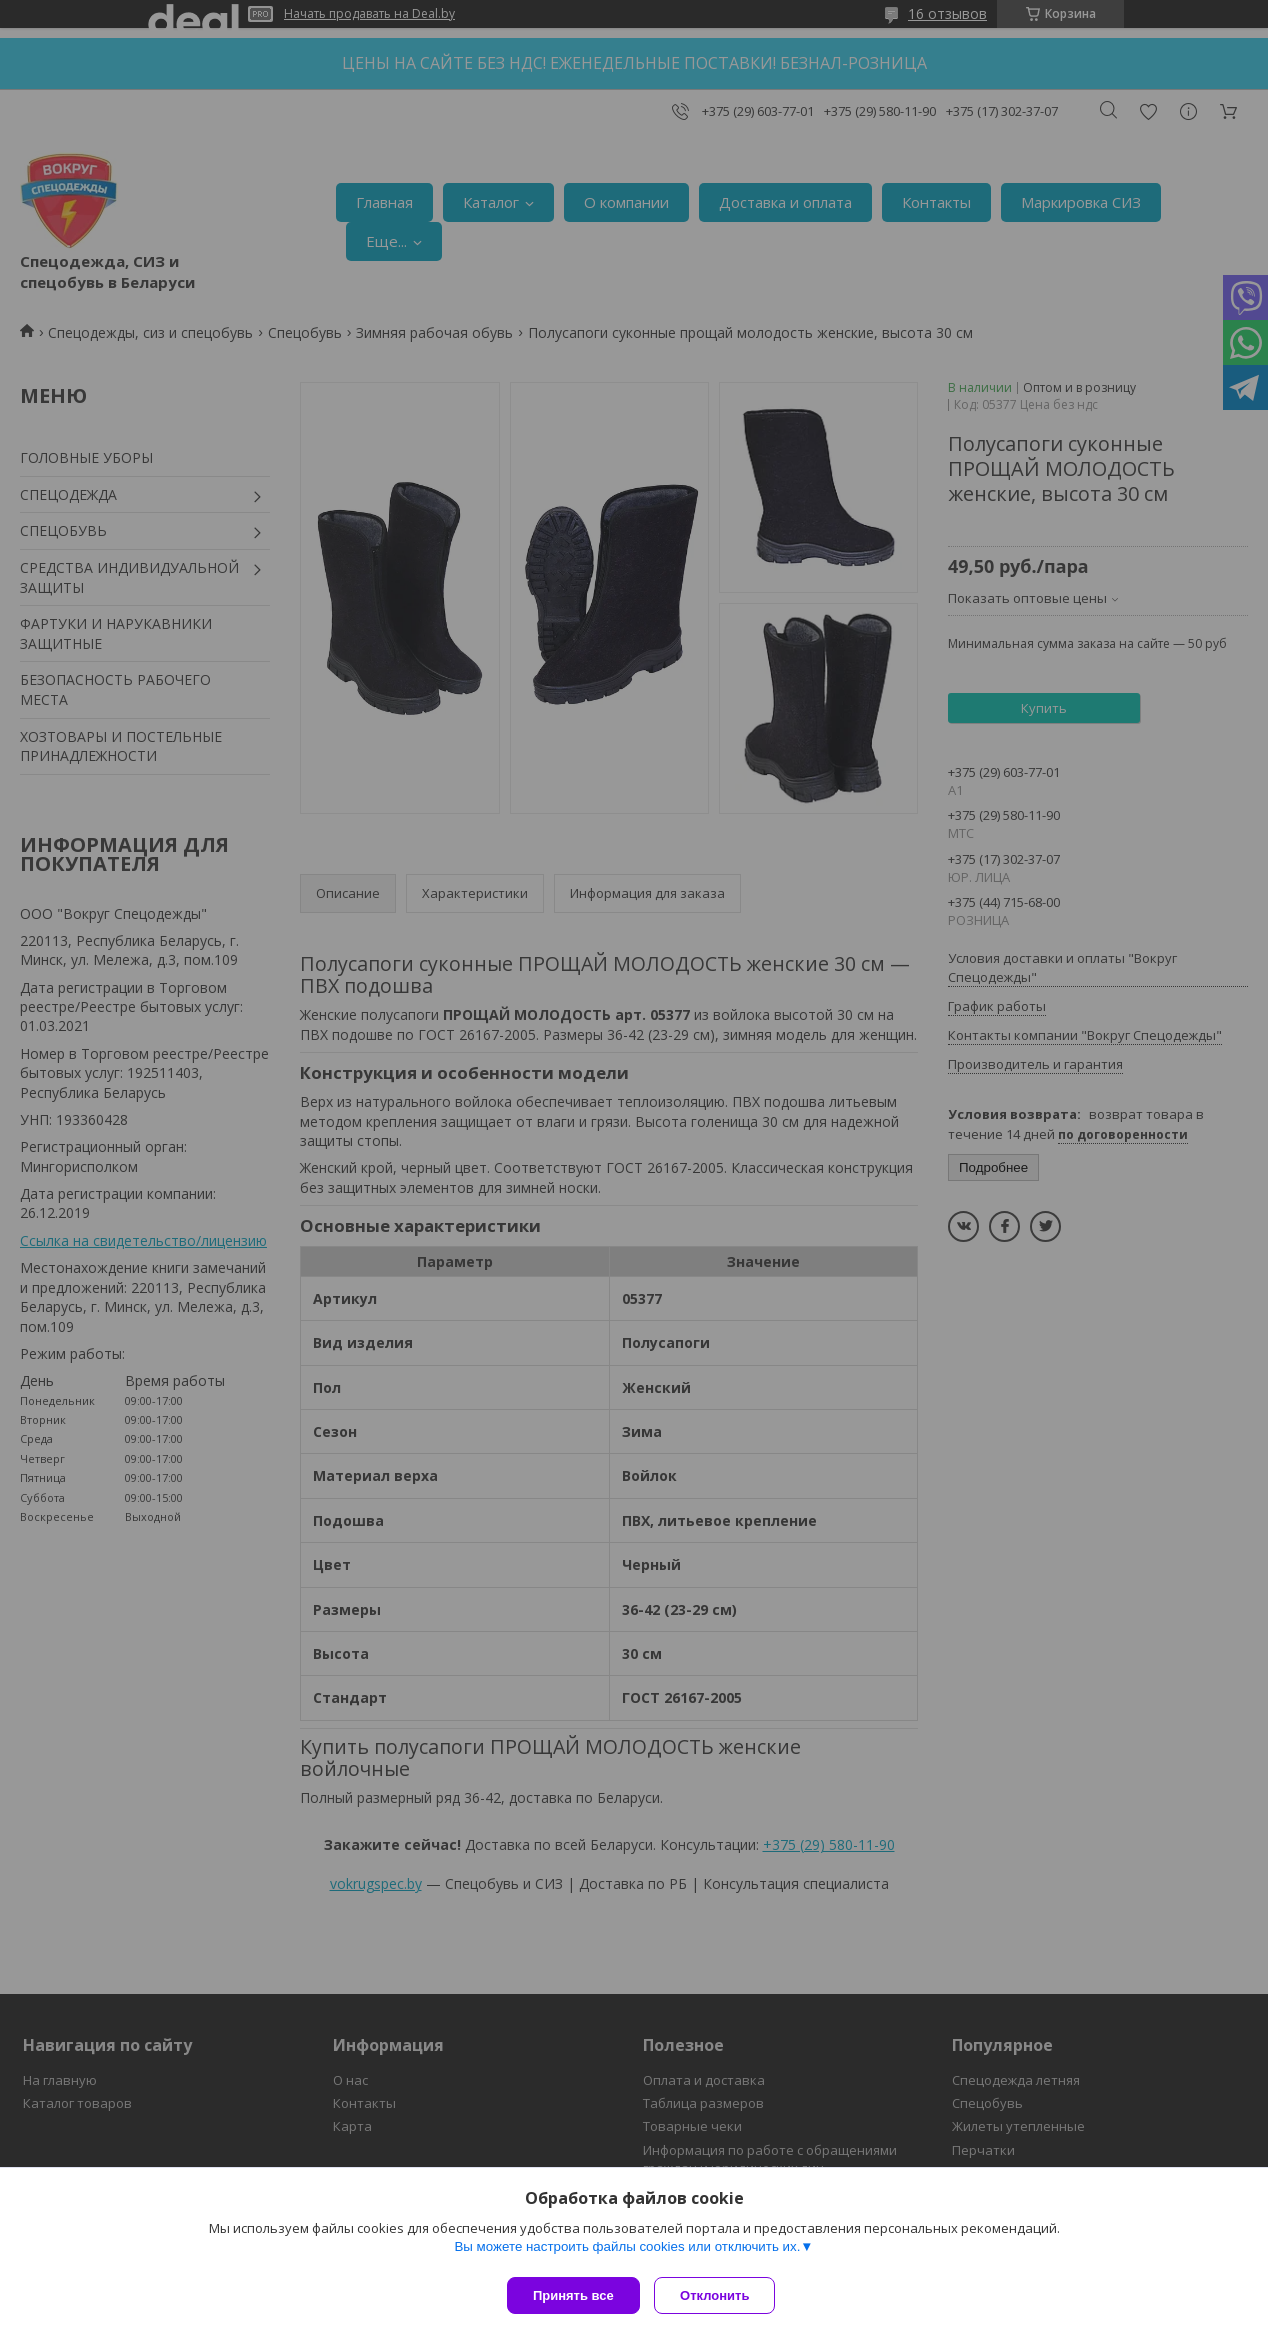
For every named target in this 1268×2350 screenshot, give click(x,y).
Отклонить (720, 2295)
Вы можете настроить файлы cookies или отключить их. (627, 2251)
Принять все (573, 2295)
